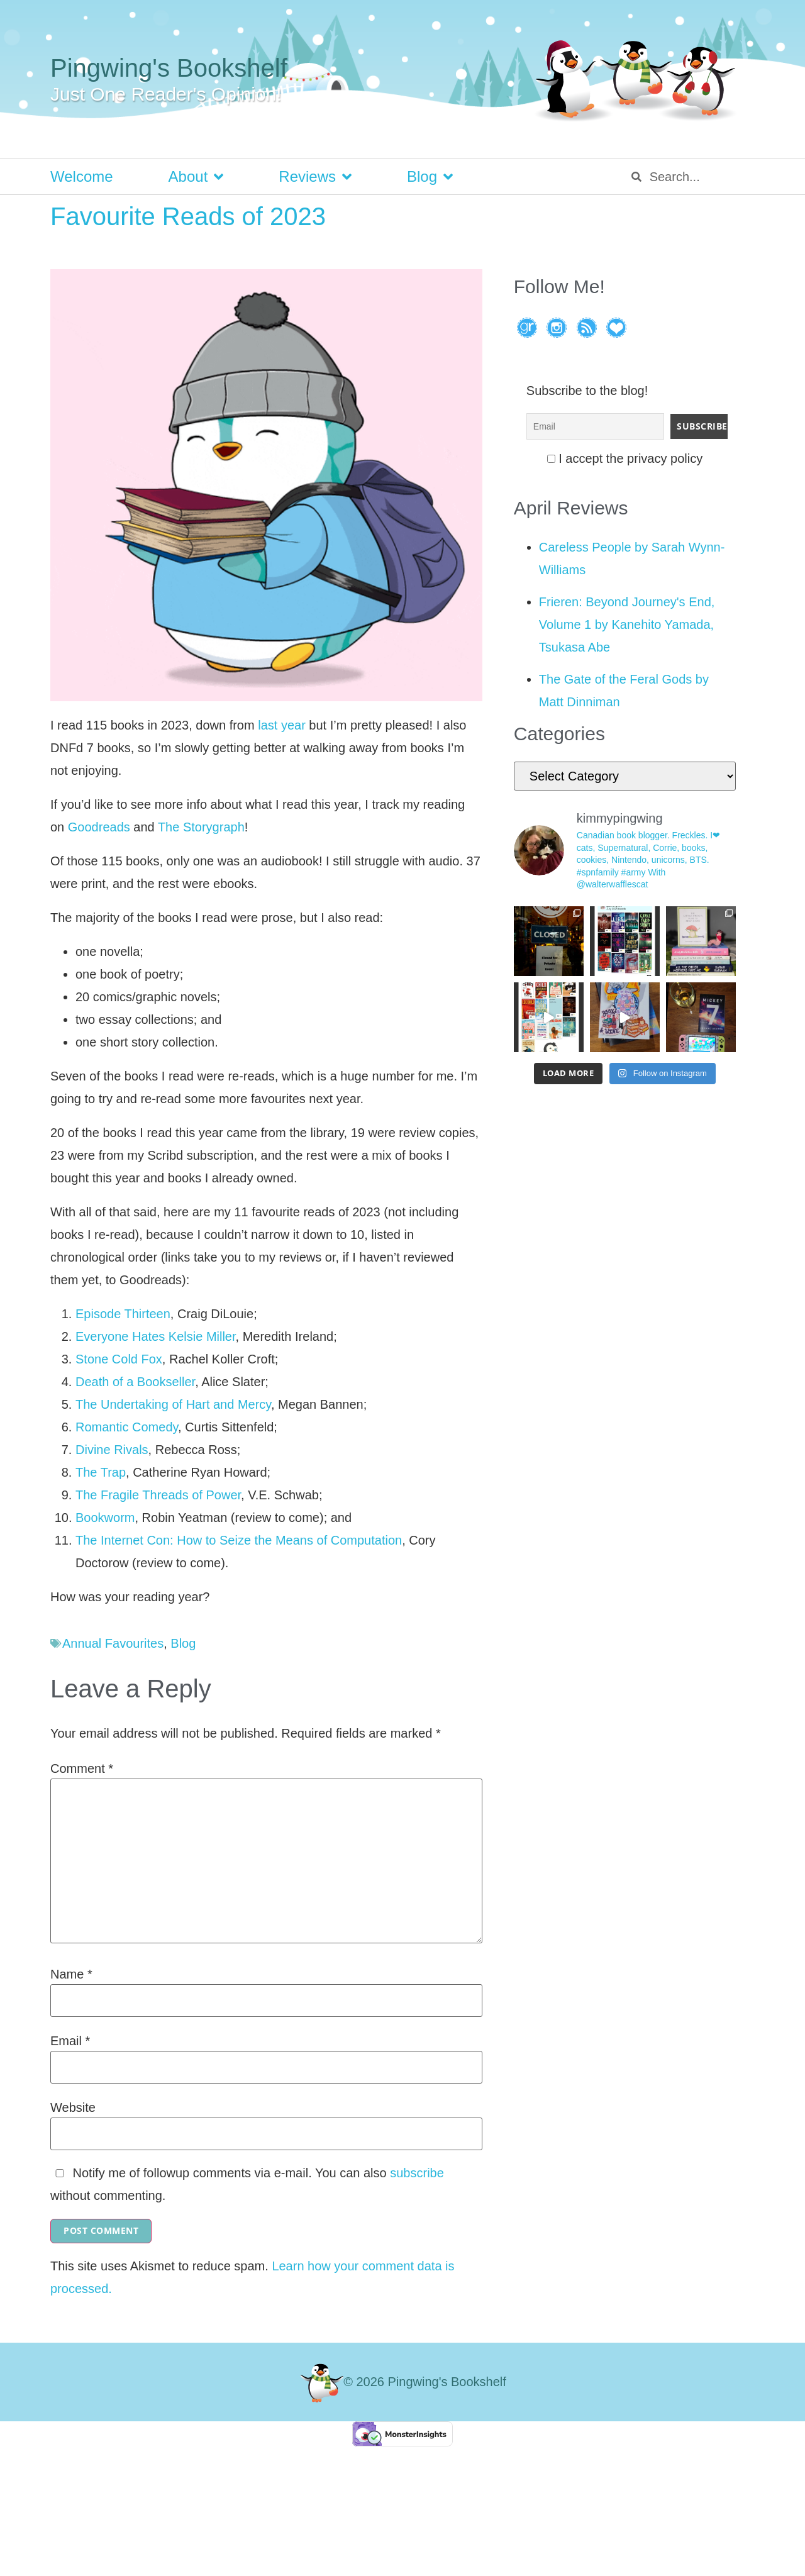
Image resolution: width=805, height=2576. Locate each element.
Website (73, 2107)
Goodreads (99, 827)
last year (282, 725)
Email (70, 2041)
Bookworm (105, 1517)
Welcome (81, 176)
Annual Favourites (113, 1643)
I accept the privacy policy (625, 458)
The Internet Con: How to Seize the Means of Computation (238, 1540)
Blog (430, 176)
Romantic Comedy (126, 1427)
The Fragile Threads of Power (158, 1495)
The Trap (100, 1472)
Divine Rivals (111, 1450)
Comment (81, 1768)
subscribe (417, 2173)
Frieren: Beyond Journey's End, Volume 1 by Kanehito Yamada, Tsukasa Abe (627, 624)
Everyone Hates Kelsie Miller (155, 1336)
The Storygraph (201, 827)
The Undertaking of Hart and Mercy (173, 1404)
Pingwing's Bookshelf (168, 68)
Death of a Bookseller (135, 1382)
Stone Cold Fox (118, 1359)
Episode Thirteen (122, 1314)
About (196, 176)
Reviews (315, 176)
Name (71, 1974)
